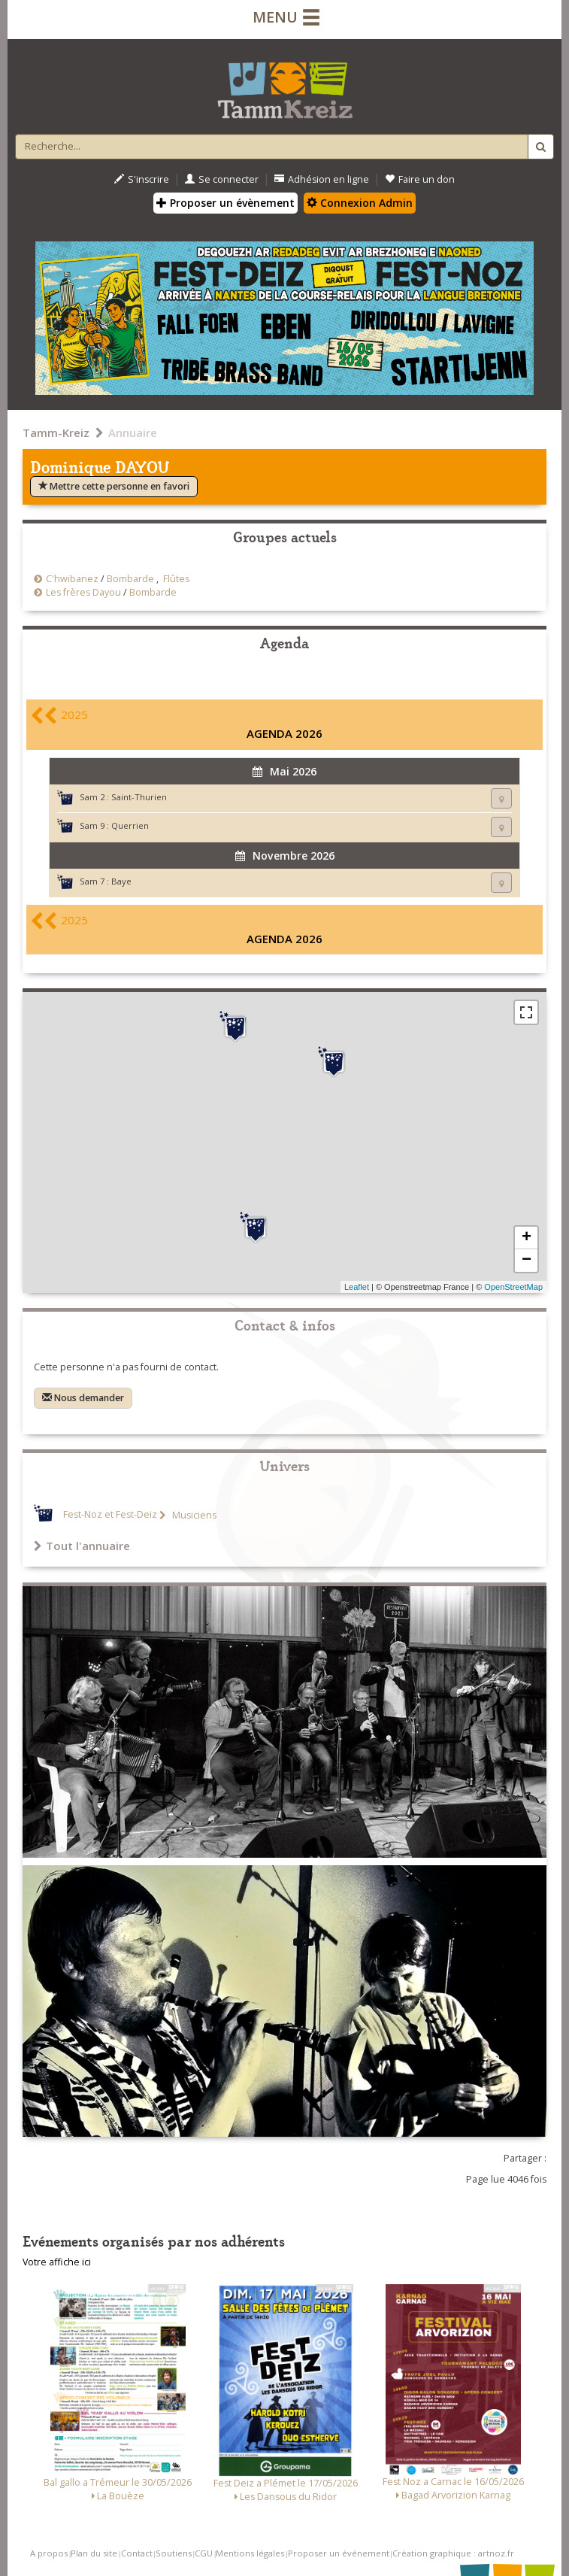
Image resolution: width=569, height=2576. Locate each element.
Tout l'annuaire (82, 1545)
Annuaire (132, 432)
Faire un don (420, 179)
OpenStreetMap (513, 1286)
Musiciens (193, 1515)
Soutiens (174, 2553)
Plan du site (94, 2553)
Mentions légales (250, 2553)
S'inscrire (141, 179)
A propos (49, 2553)
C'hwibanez (72, 578)
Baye (121, 881)
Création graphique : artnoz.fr (453, 2553)
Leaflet (356, 1286)
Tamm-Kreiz (56, 432)
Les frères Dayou (83, 592)
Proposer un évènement (225, 203)
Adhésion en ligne (321, 179)
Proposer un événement (338, 2553)
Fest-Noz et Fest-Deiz (110, 1515)
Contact (137, 2553)
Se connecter (222, 179)
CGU (204, 2553)
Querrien (130, 825)
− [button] (526, 1260)
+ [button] (526, 1238)
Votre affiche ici (57, 2262)
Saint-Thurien (139, 797)
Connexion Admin (360, 203)
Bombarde (130, 578)
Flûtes (176, 578)
